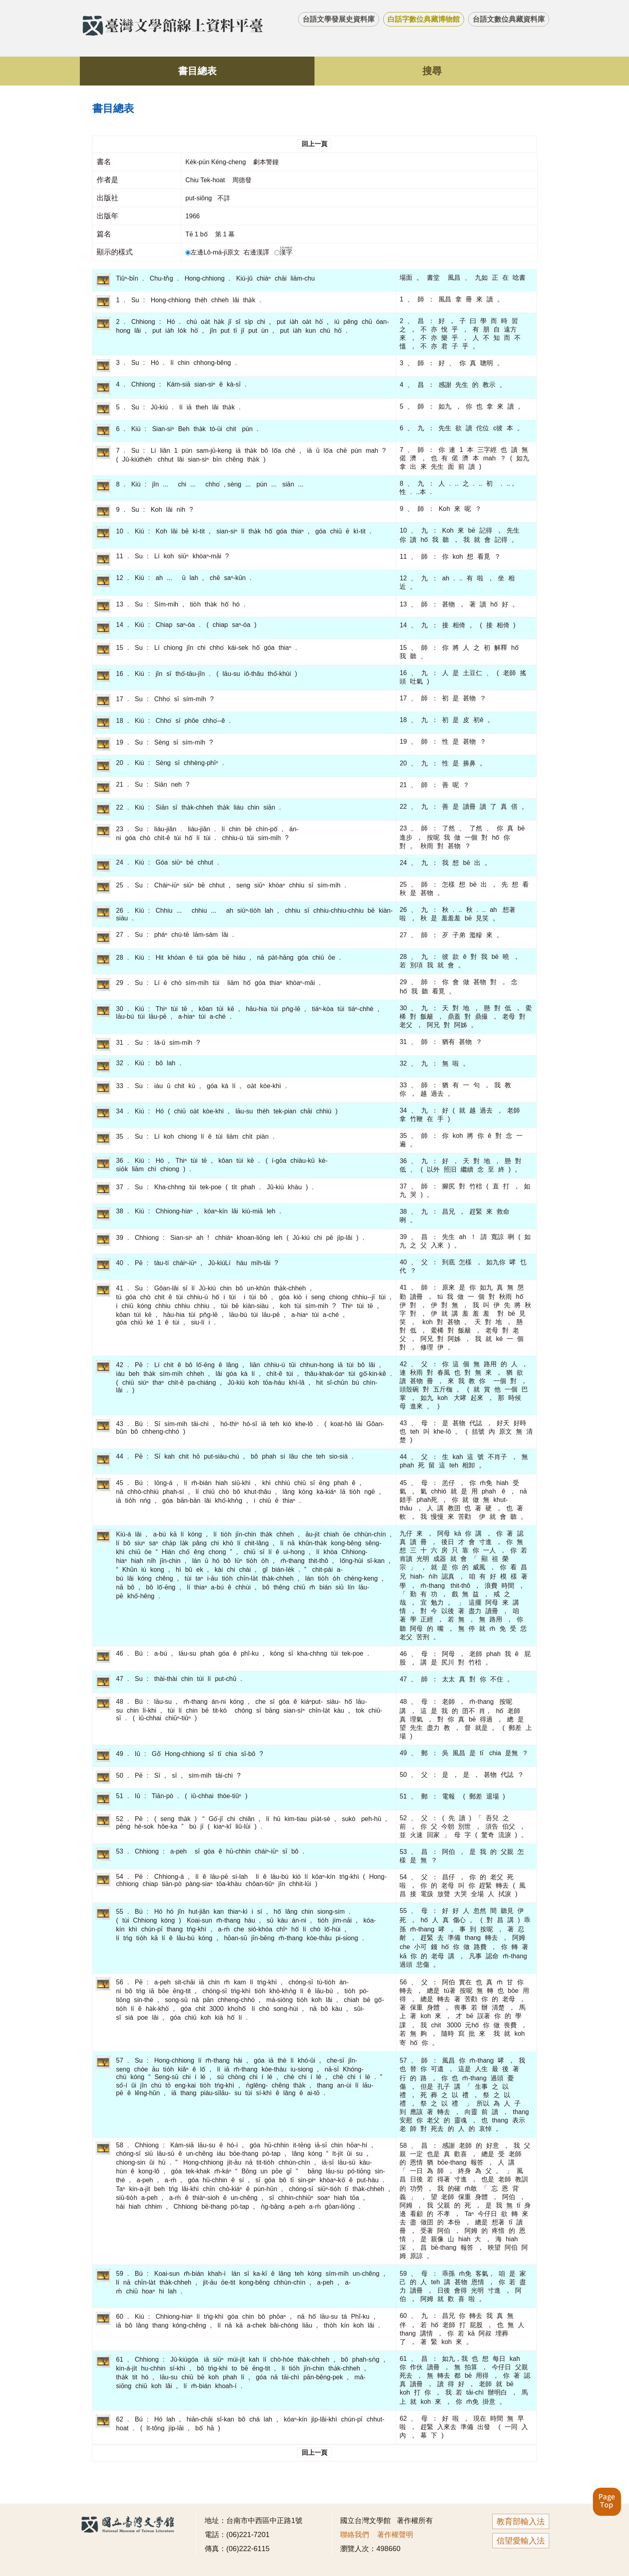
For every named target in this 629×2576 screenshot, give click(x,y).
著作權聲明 (395, 2535)
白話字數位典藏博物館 (424, 19)
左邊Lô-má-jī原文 (213, 252)
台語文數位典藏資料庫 (509, 19)
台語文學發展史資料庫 (338, 19)
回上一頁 (314, 143)
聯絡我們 (354, 2535)
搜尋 (432, 70)
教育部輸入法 (521, 2521)
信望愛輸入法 (521, 2540)
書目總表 (197, 70)
